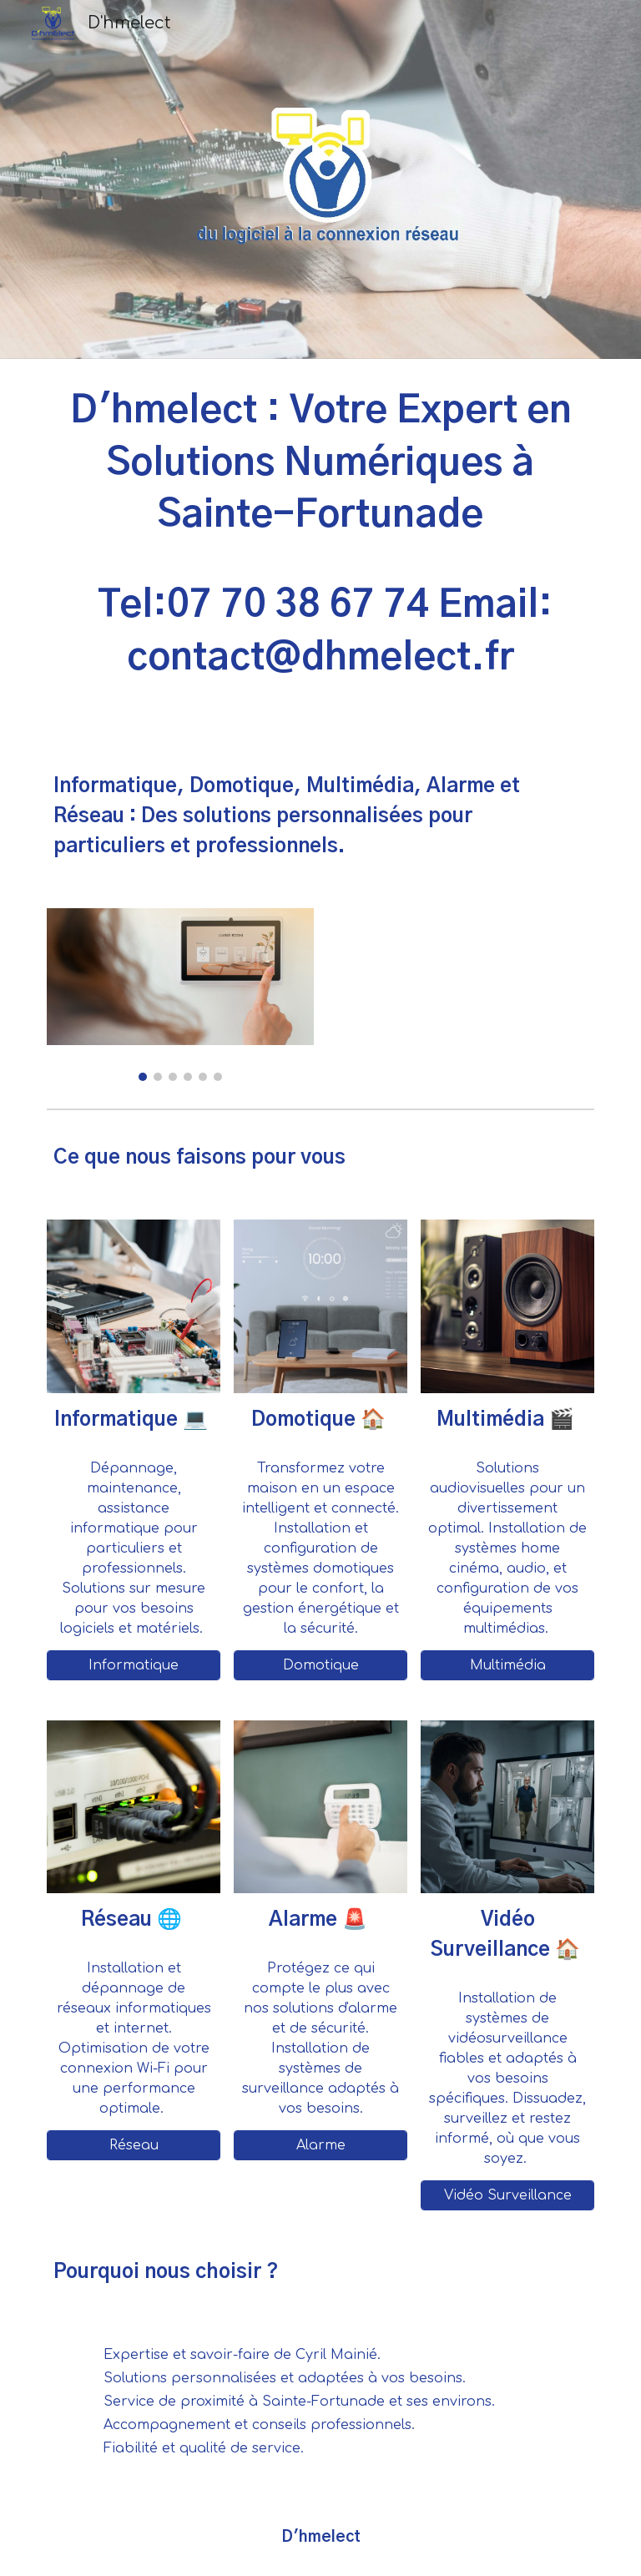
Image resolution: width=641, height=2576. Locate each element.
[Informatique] (133, 1665)
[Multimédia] (507, 1665)
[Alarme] (320, 2145)
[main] (320, 552)
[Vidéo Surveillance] (507, 2195)
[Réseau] (133, 2145)
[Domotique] (320, 1665)
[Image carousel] (180, 994)
